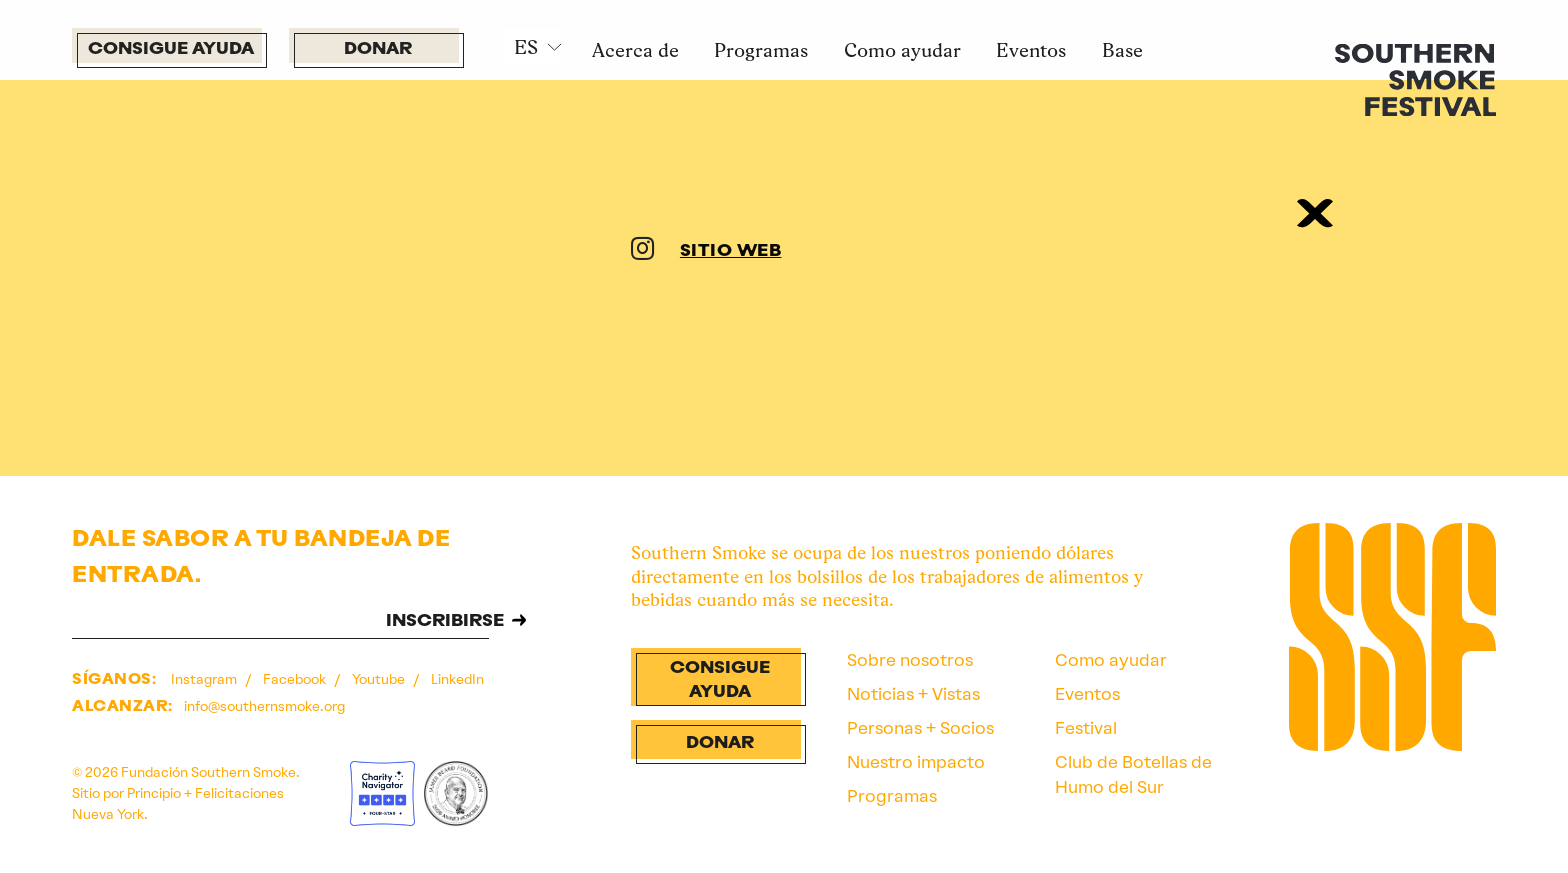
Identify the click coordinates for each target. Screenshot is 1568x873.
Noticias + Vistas (913, 694)
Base (1122, 50)
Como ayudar (902, 50)
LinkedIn (457, 679)
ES (526, 47)
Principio (154, 793)
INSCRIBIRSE (445, 621)
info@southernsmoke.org (264, 706)
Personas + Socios (920, 728)
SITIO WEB (731, 251)
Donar (378, 49)
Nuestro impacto (916, 762)
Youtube (380, 679)
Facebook (296, 679)
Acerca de (635, 50)
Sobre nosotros (910, 660)
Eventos (1031, 50)
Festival (1086, 728)
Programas (761, 50)
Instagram (205, 679)
